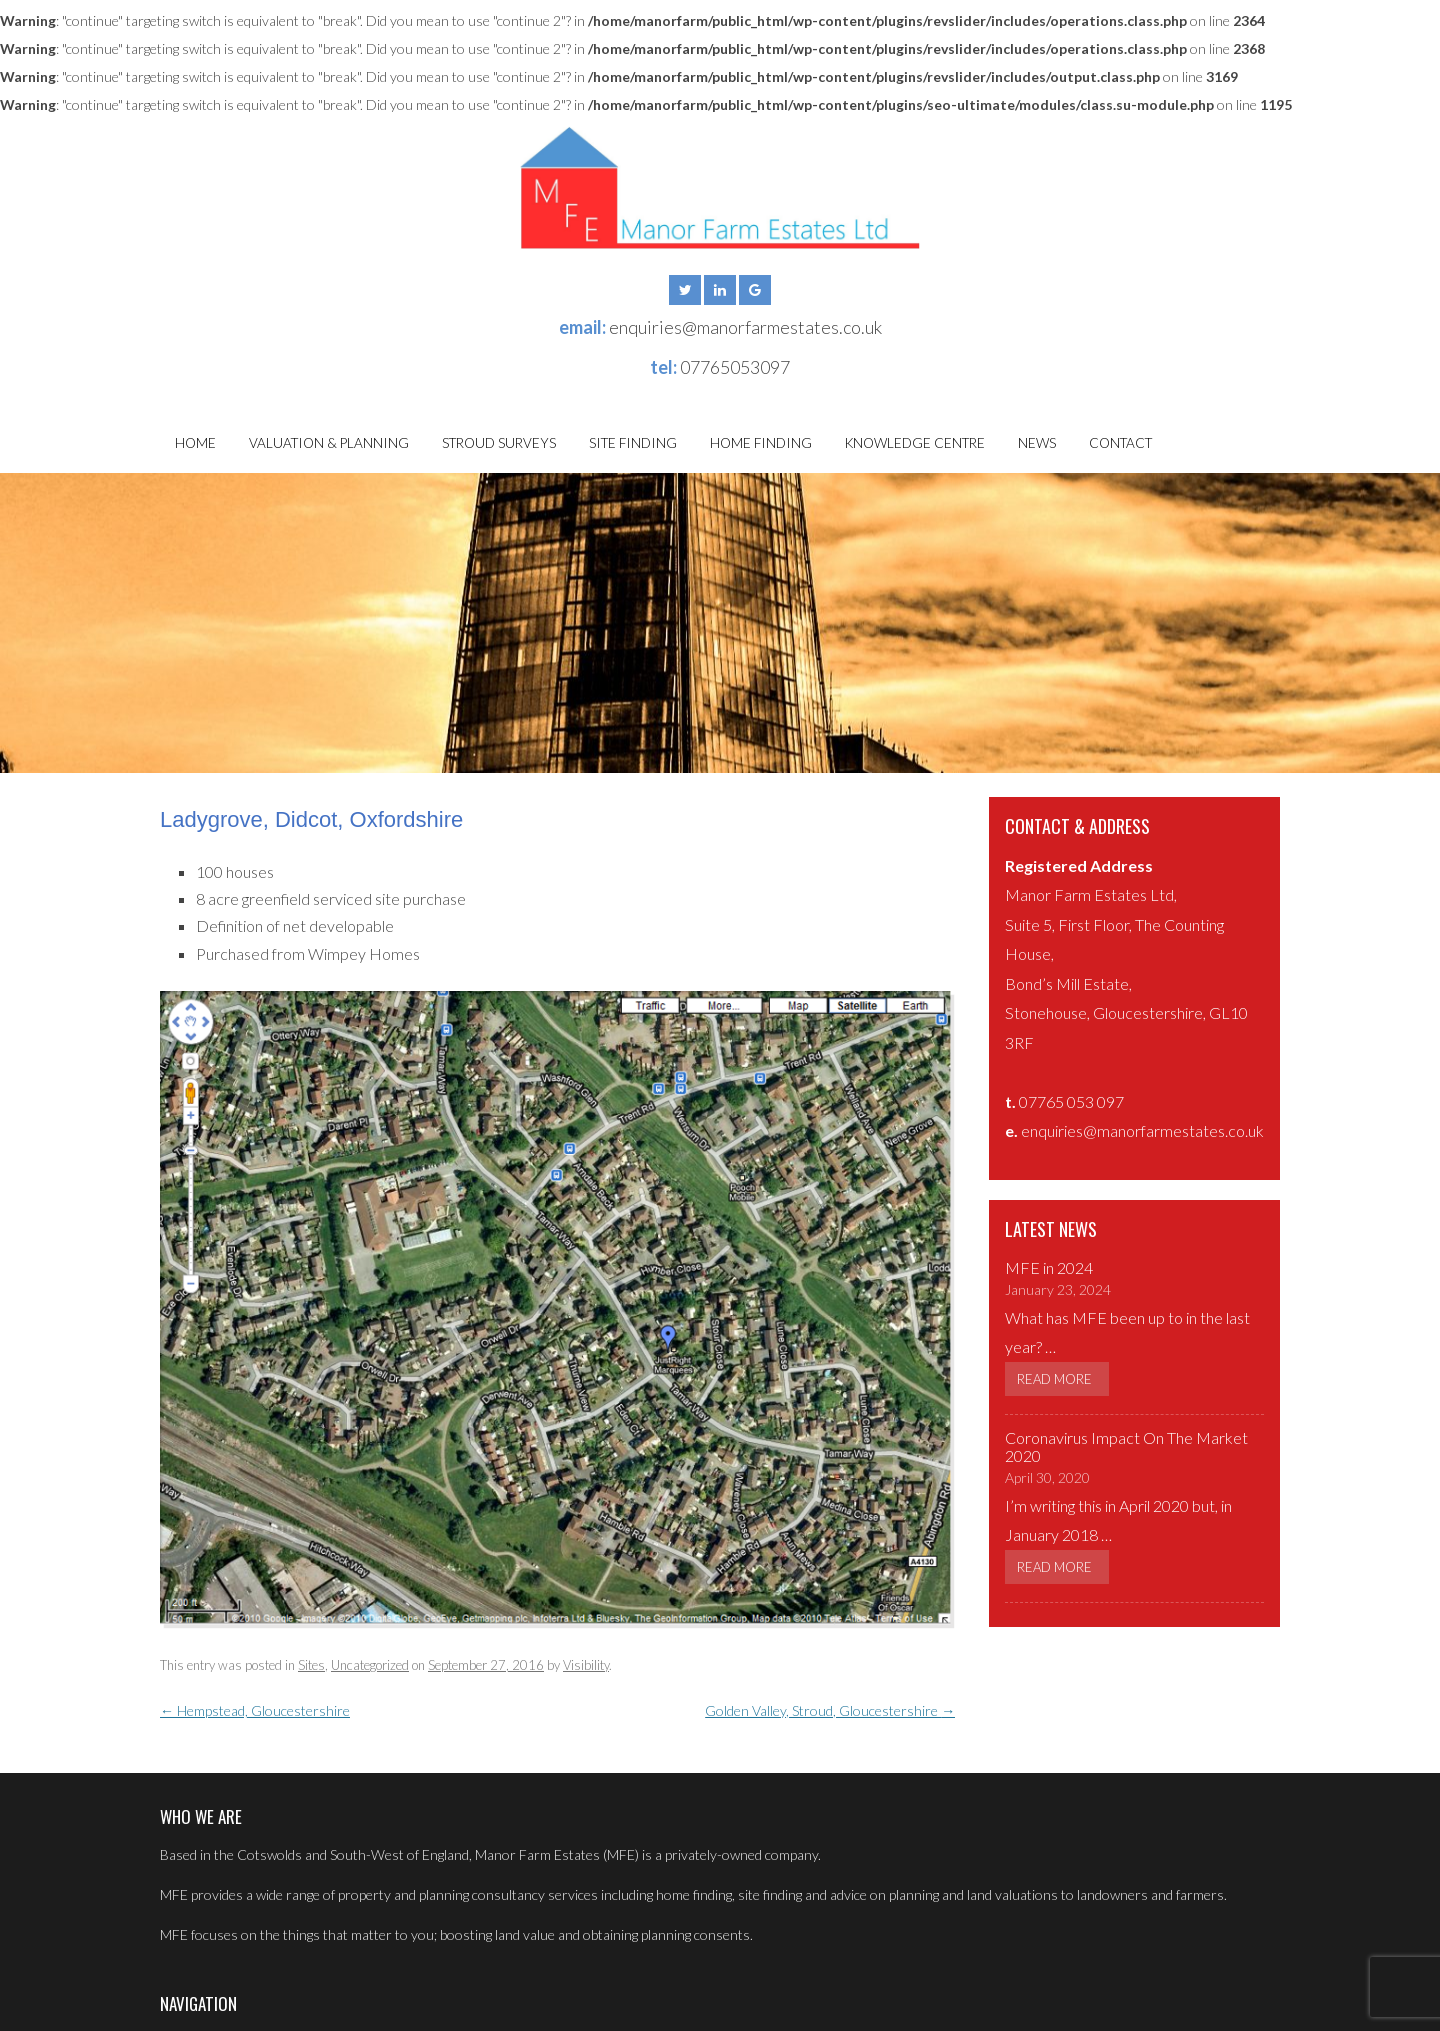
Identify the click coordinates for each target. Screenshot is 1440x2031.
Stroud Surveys (499, 443)
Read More (1054, 1379)
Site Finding (633, 443)
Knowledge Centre (915, 443)
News (1037, 443)
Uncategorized (370, 1665)
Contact (1120, 443)
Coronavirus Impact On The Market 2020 (1126, 1446)
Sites (311, 1665)
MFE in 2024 (1049, 1267)
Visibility (586, 1665)
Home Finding (761, 443)
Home (195, 443)
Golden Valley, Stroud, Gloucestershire (830, 1710)
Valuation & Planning (329, 443)
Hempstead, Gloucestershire (255, 1710)
